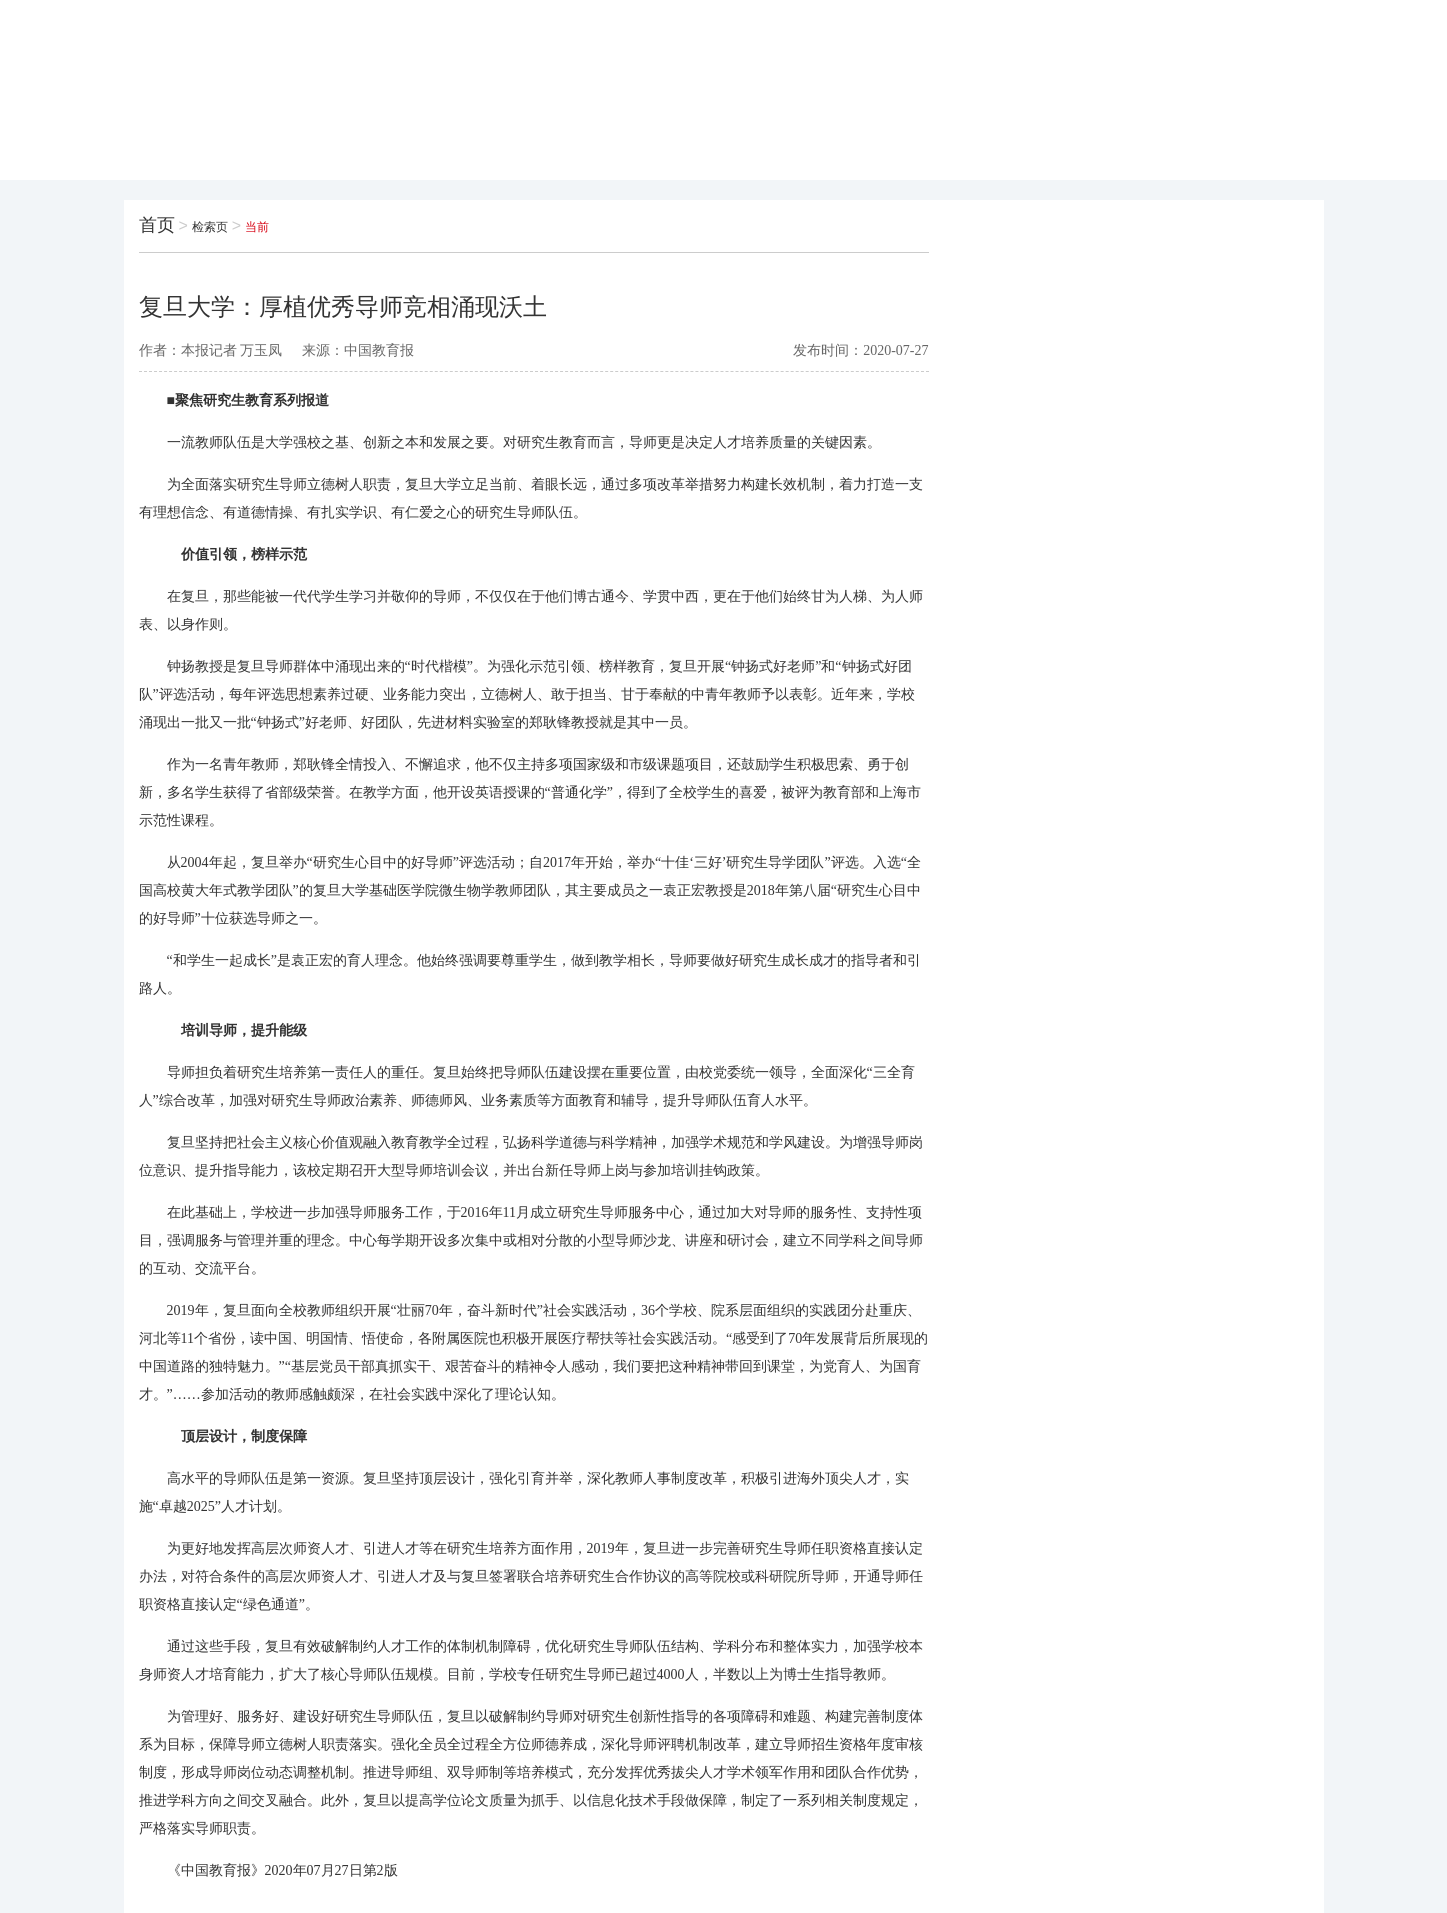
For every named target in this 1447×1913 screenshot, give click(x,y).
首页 (157, 225)
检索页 (210, 227)
